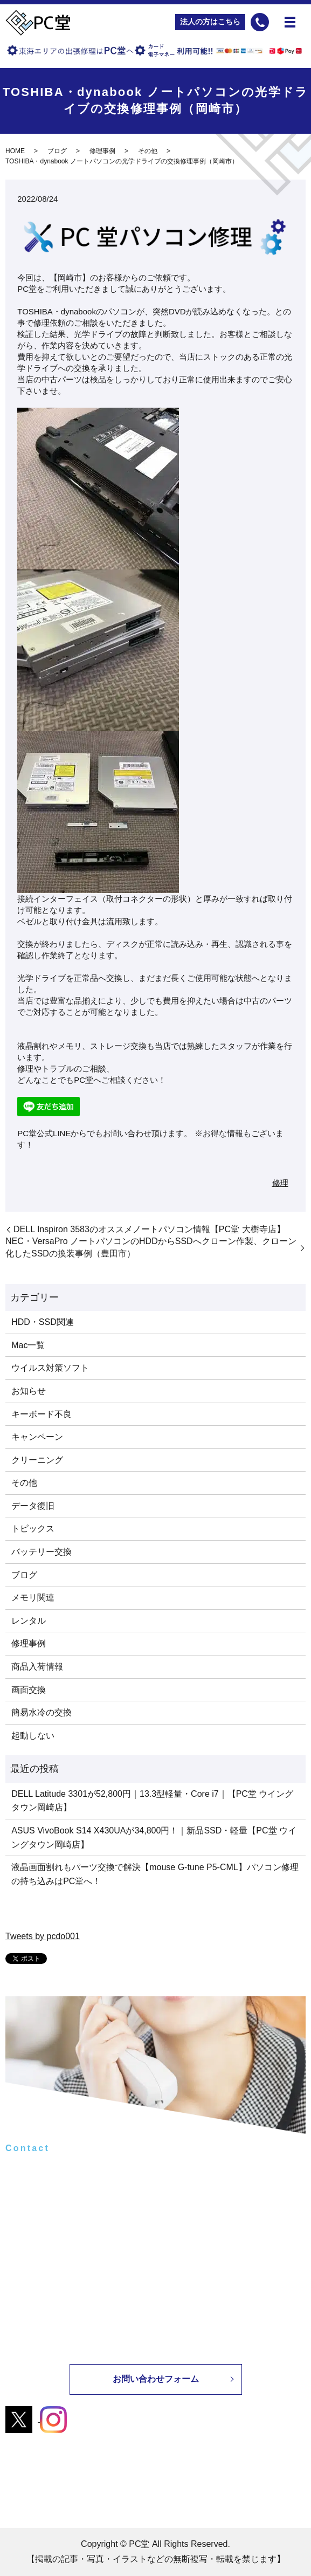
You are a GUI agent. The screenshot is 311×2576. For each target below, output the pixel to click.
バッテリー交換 (41, 1551)
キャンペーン (37, 1436)
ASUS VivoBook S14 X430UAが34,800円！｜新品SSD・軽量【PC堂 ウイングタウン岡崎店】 (153, 1837)
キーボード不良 (41, 1414)
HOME (15, 151)
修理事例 (102, 151)
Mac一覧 (28, 1345)
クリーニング (37, 1460)
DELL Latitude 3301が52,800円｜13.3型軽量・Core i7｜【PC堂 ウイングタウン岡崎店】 (152, 1800)
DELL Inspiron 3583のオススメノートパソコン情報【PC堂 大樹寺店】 (149, 1229)
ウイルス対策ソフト (50, 1367)
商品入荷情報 (37, 1666)
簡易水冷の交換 (41, 1712)
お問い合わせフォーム (156, 2378)
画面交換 (28, 1689)
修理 (280, 1182)
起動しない (32, 1735)
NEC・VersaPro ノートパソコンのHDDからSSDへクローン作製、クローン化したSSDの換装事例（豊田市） (150, 1247)
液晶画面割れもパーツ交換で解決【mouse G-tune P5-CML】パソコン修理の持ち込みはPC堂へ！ (155, 1874)
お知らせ (28, 1391)
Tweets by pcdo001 (42, 1936)
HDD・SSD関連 (42, 1322)
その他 (147, 151)
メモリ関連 (32, 1597)
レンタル (28, 1620)
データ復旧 (32, 1505)
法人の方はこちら (210, 21)
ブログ (57, 151)
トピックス (32, 1528)
